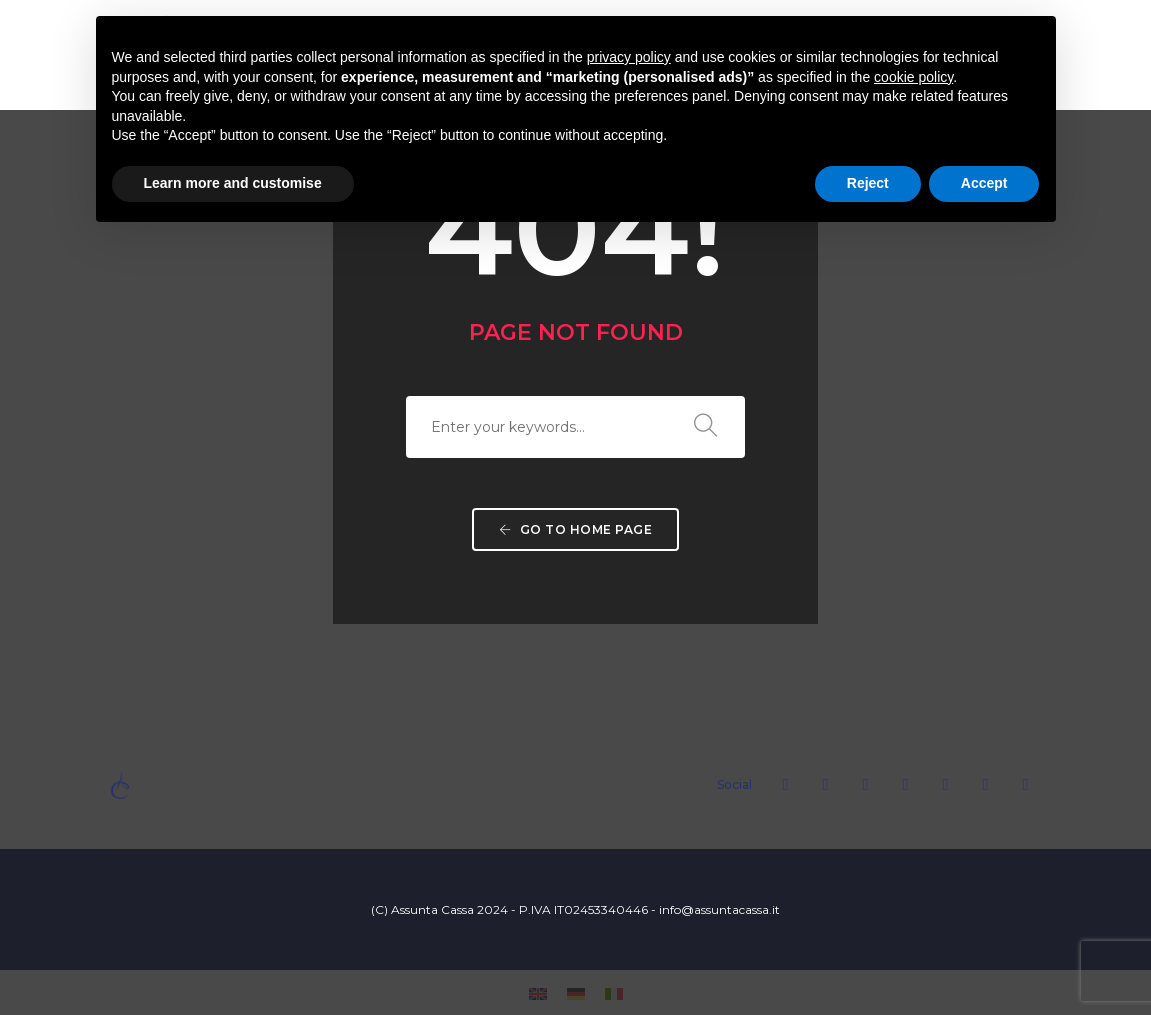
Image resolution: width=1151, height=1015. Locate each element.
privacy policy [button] (629, 57)
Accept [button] (984, 183)
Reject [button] (868, 183)
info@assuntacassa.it (719, 909)
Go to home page (576, 529)
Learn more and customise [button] (233, 183)
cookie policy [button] (913, 77)
